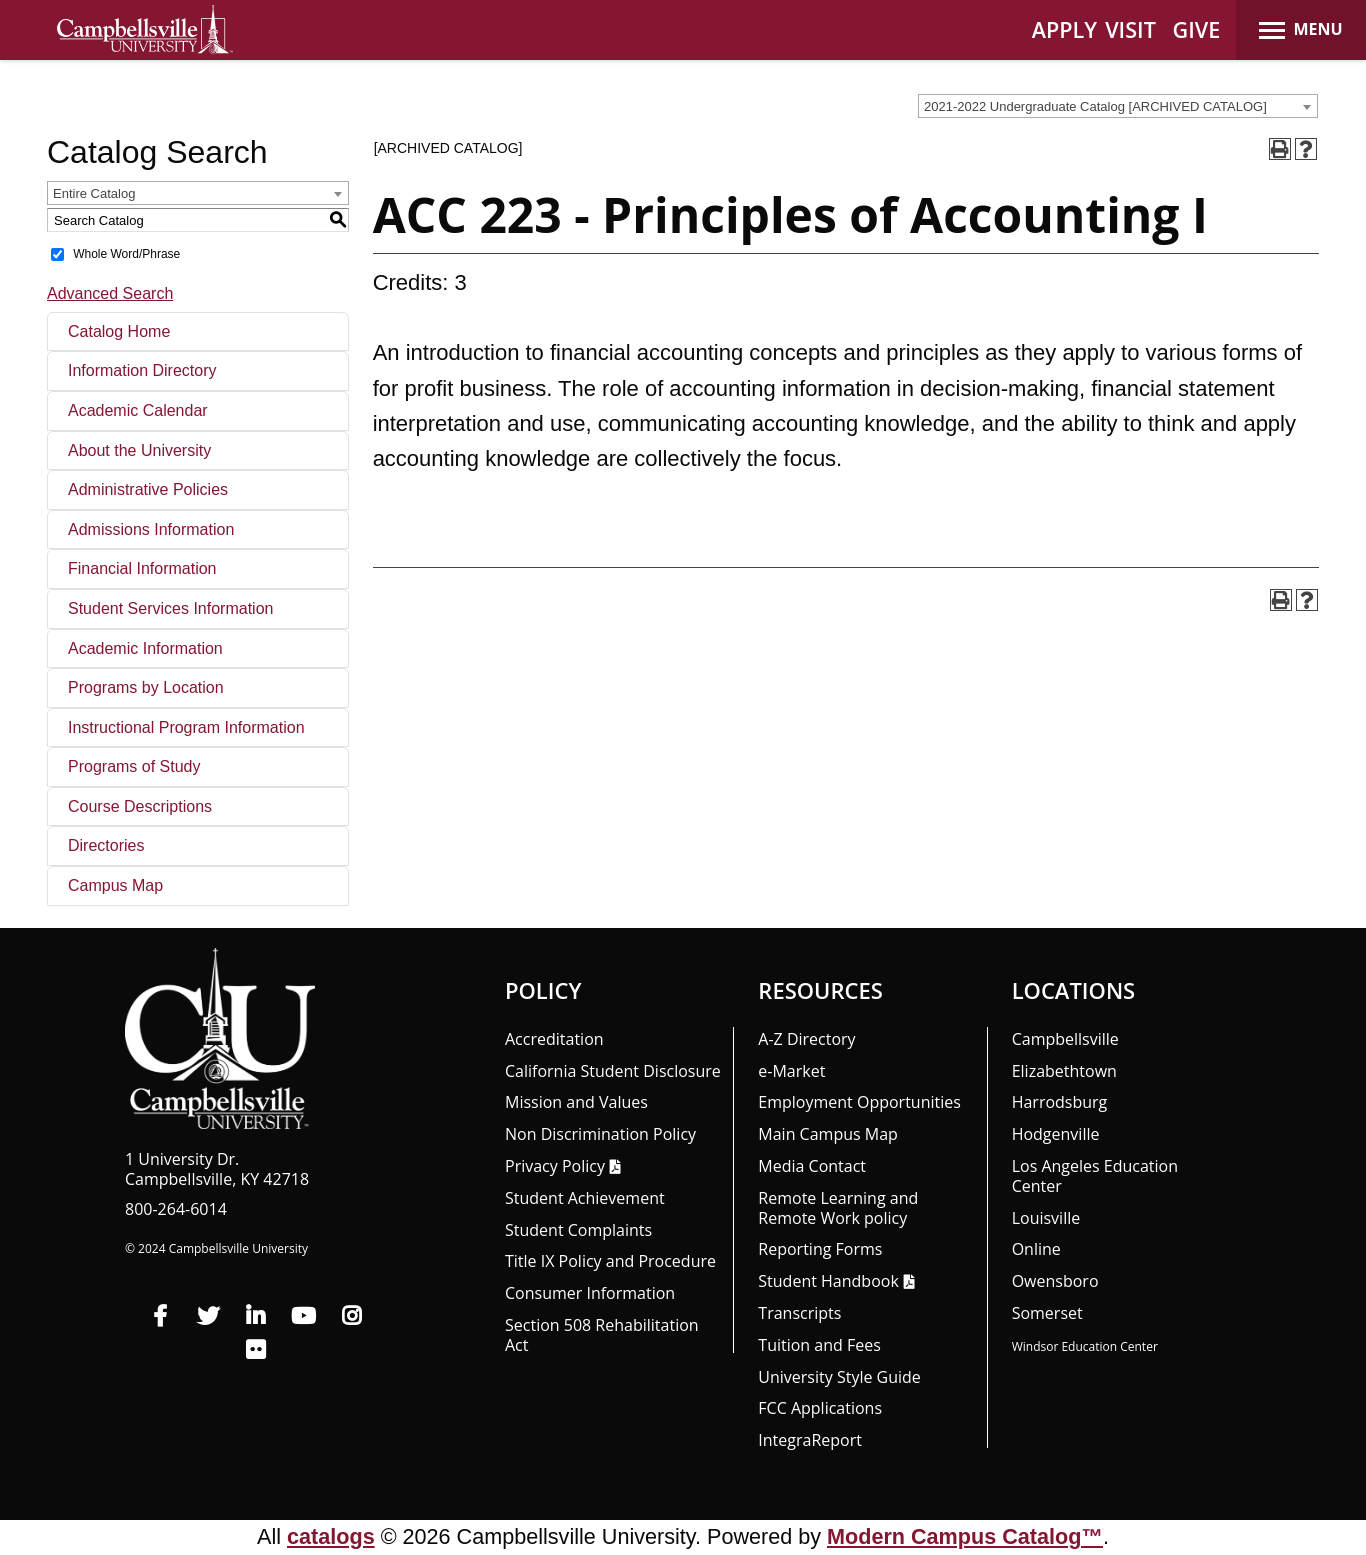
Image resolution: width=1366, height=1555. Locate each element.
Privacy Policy (555, 1166)
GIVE (1197, 29)
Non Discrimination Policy (600, 1134)
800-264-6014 (176, 1209)
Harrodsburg (1060, 1102)
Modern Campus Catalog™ (965, 1536)
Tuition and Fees (819, 1345)
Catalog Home (119, 331)
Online (1036, 1249)
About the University (139, 450)
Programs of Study (134, 766)
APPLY (1064, 29)
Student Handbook (828, 1281)
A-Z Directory (806, 1039)
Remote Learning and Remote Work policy (838, 1208)
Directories (106, 845)
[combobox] (1118, 106)
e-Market (791, 1071)
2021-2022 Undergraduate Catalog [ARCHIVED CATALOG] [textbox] (1095, 106)
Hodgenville (1056, 1134)
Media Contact (812, 1166)
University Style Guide (839, 1377)
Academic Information (145, 648)
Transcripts (799, 1313)
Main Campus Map (828, 1134)
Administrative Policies (148, 489)
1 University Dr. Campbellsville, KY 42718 (217, 1169)
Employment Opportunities (859, 1102)
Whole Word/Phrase (126, 254)
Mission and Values (576, 1102)
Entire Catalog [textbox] (94, 193)
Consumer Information (590, 1293)
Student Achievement (585, 1198)
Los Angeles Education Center (1095, 1176)
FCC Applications (820, 1408)
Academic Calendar (138, 410)
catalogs (331, 1536)
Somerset (1047, 1313)
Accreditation (554, 1039)
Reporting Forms (820, 1249)
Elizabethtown (1064, 1071)
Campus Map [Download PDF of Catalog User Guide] (115, 885)
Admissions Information (151, 529)
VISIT (1130, 29)
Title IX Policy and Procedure (610, 1261)
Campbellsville (1065, 1039)
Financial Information (142, 568)
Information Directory (142, 370)
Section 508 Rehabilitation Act (602, 1335)
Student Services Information (170, 608)
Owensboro (1055, 1281)
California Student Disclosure (613, 1071)
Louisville (1046, 1218)
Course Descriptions (140, 806)
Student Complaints (578, 1230)
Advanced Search (110, 293)
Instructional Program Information (186, 727)
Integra (810, 1440)
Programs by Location (146, 687)
